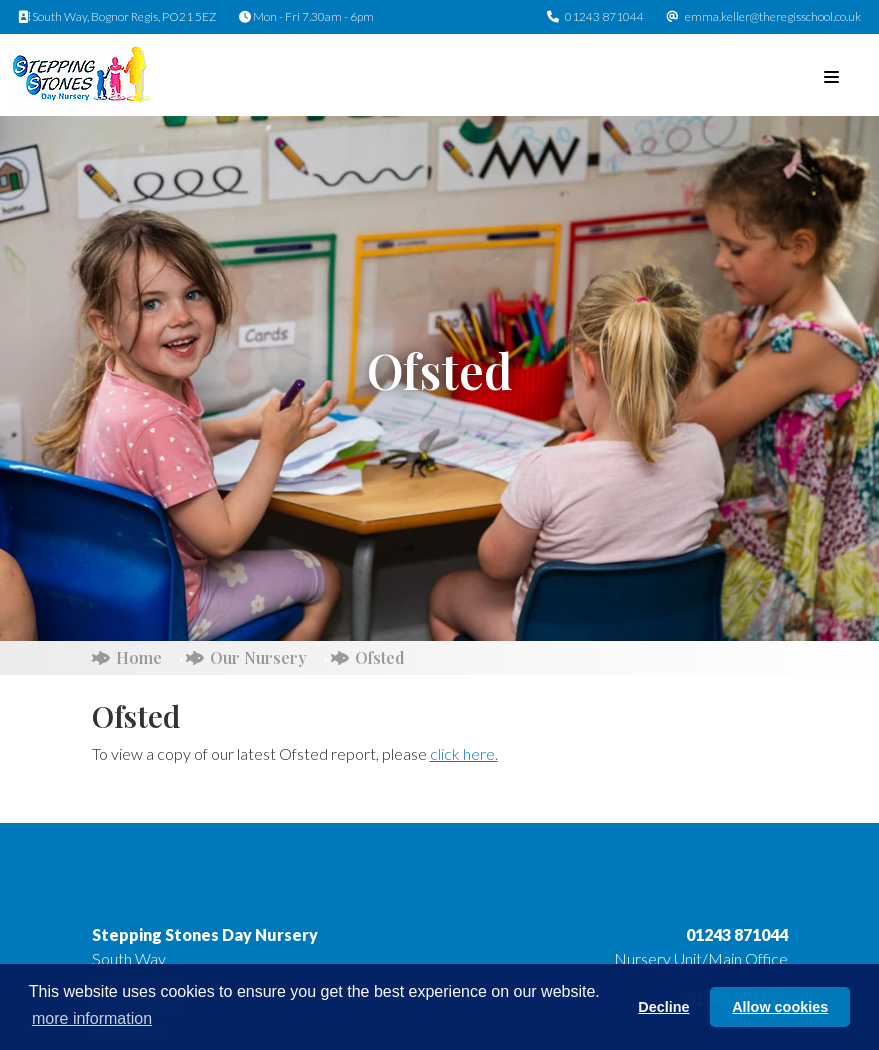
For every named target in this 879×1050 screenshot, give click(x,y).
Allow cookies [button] (780, 1007)
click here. (464, 753)
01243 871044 (604, 16)
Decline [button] (663, 1007)
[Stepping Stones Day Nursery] (82, 72)
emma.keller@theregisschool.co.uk (773, 16)
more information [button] (92, 1018)
